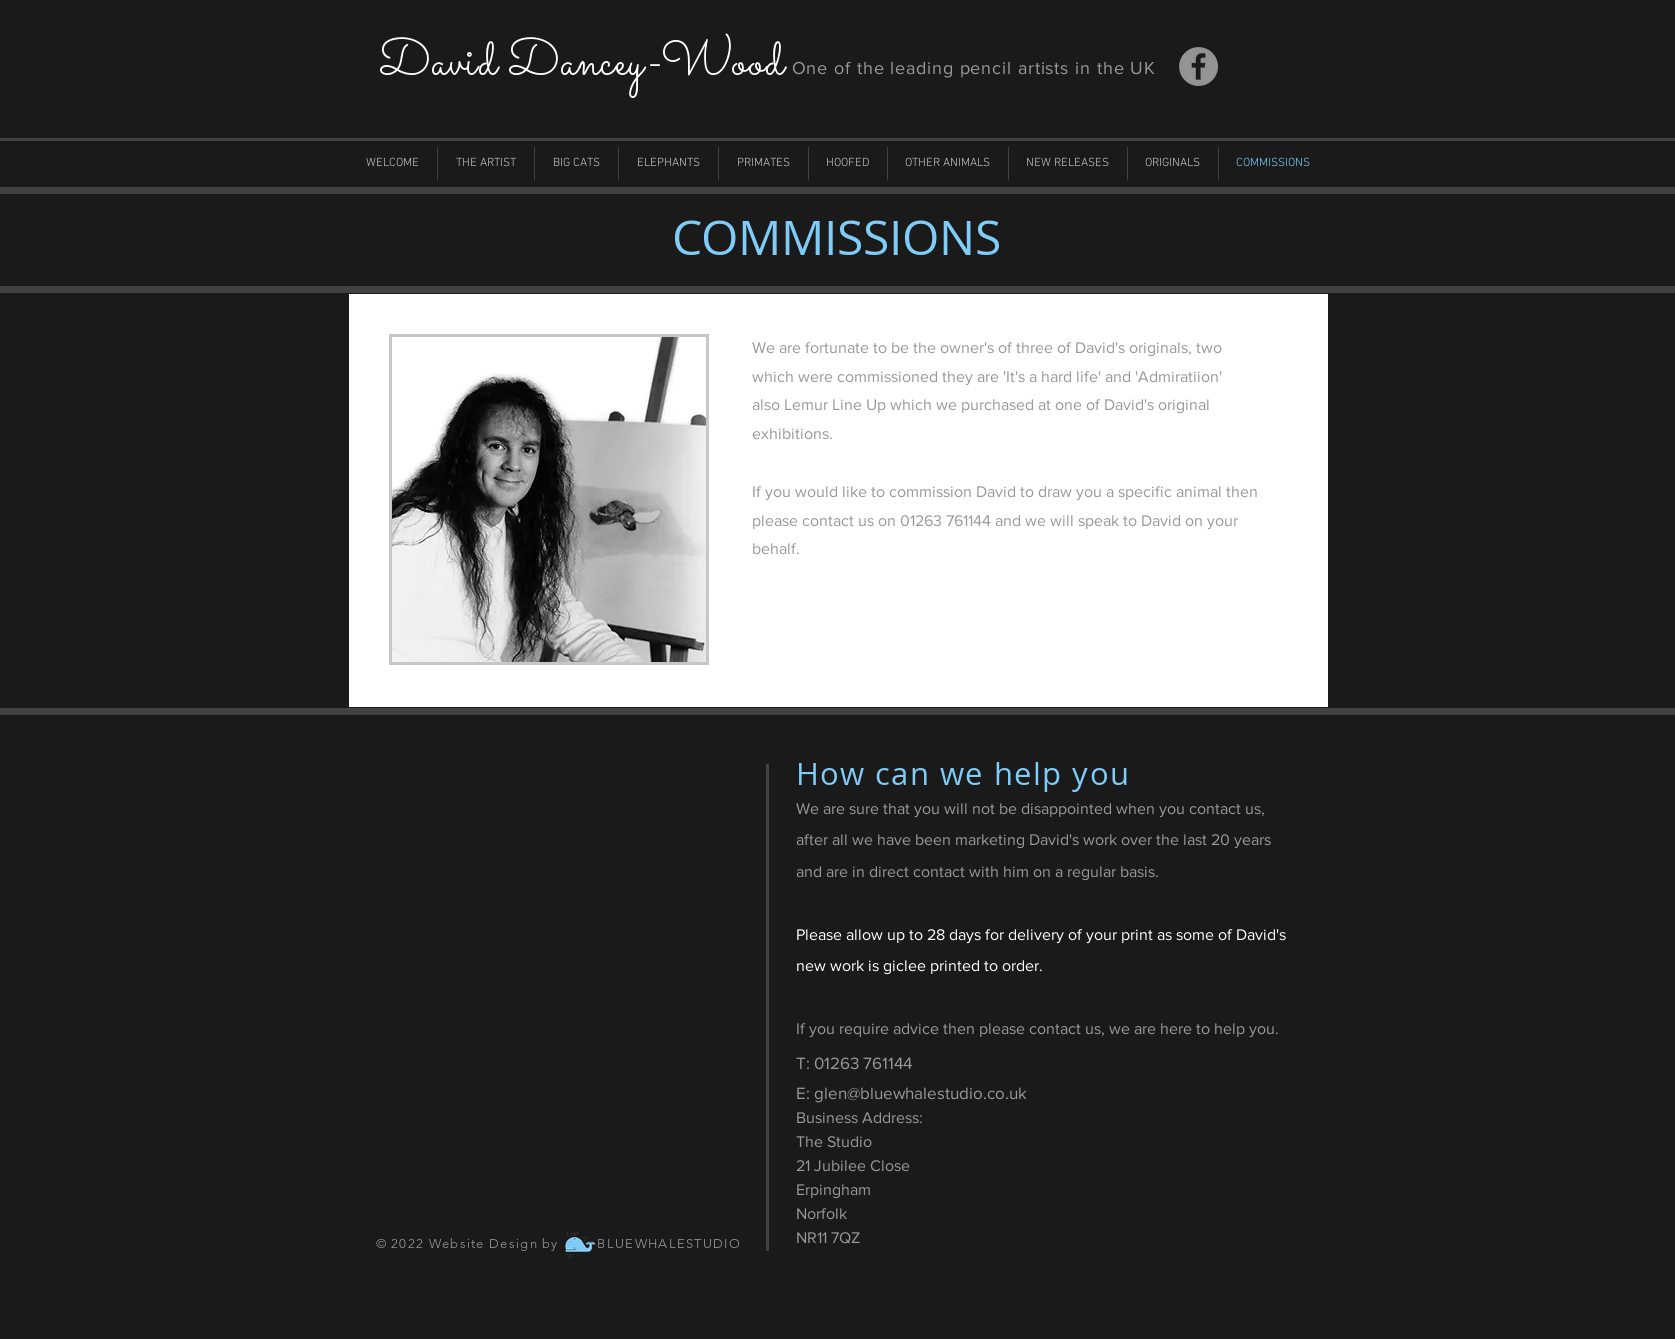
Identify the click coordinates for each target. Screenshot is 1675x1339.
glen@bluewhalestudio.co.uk (920, 1092)
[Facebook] (1198, 66)
